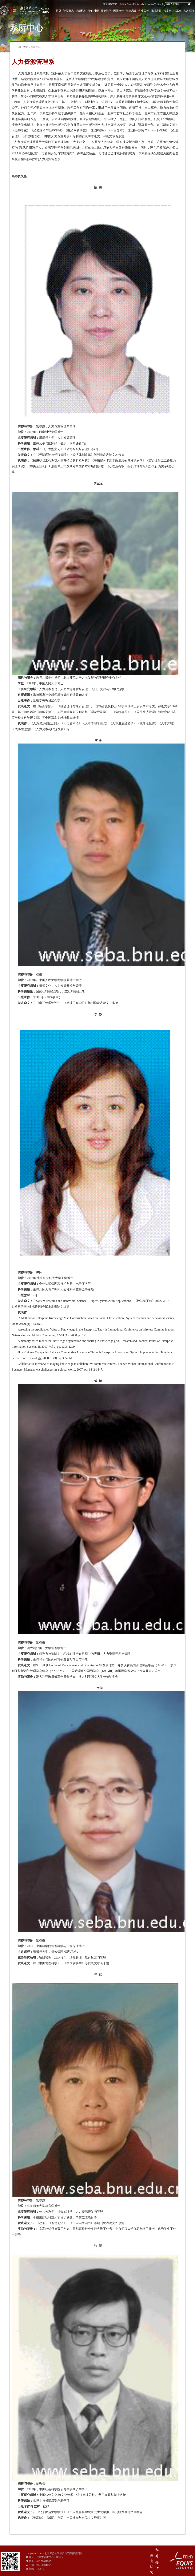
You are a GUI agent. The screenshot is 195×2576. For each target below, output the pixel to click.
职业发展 (156, 10)
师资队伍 (106, 10)
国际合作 (118, 10)
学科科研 (93, 10)
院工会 (177, 10)
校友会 (168, 10)
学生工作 (143, 10)
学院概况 (68, 10)
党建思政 (131, 10)
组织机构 (81, 10)
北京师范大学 (110, 4)
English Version (154, 4)
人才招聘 (188, 10)
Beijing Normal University (131, 4)
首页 (58, 10)
